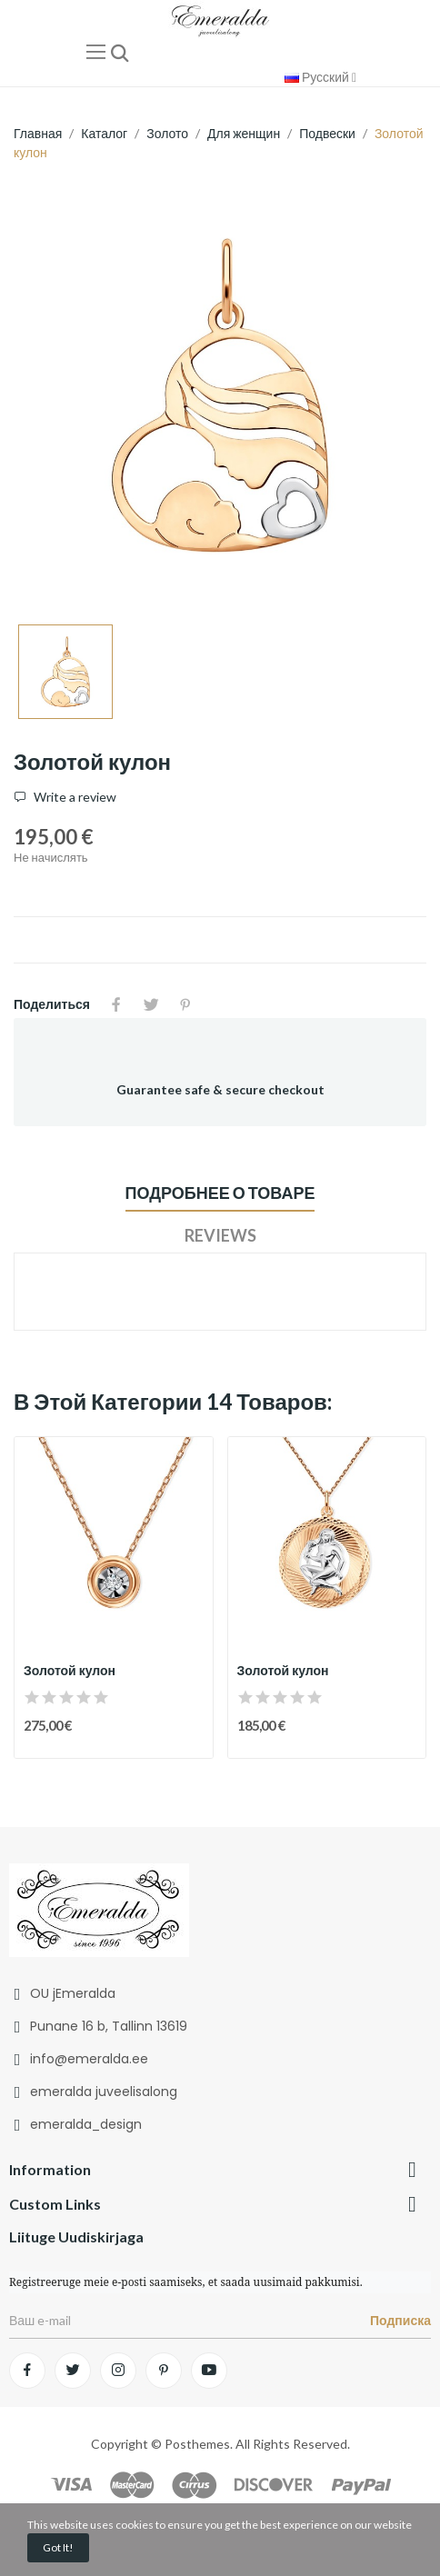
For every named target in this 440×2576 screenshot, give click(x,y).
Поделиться (116, 1004)
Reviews (220, 1235)
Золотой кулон (69, 1670)
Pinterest (185, 1004)
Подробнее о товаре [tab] (220, 1193)
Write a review (73, 797)
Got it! (58, 2547)
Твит (151, 1004)
